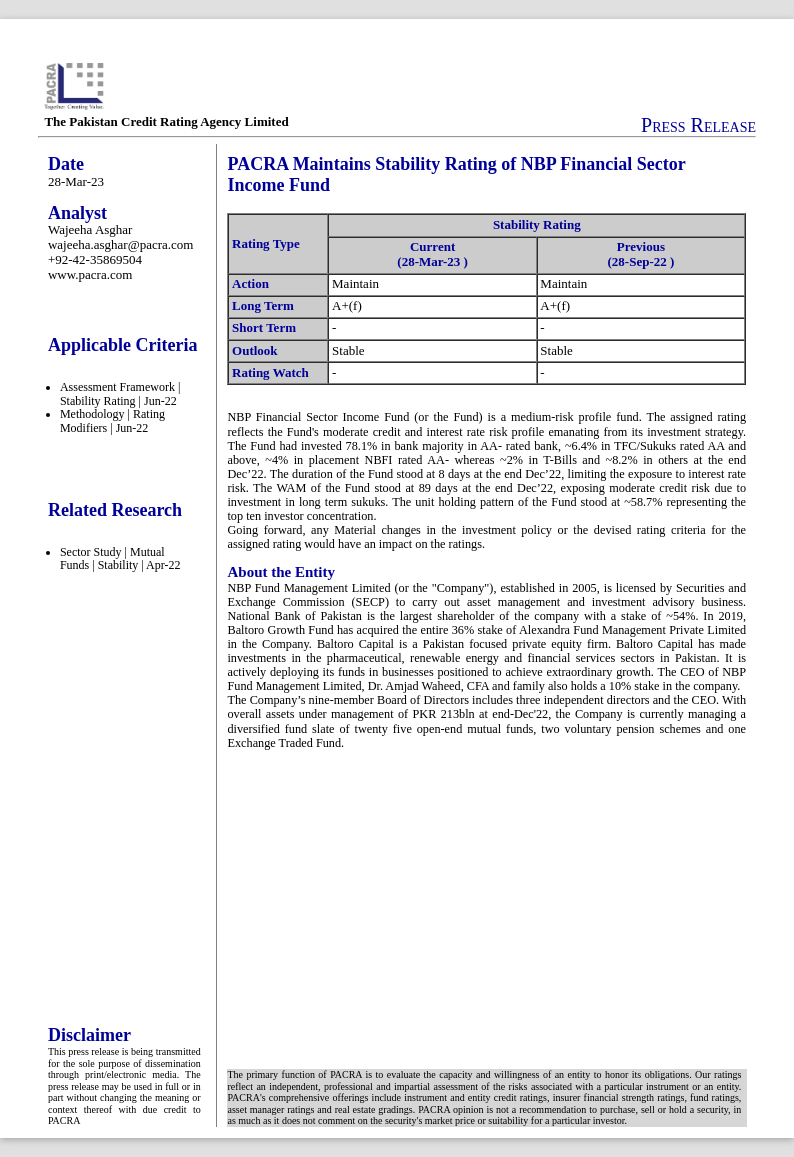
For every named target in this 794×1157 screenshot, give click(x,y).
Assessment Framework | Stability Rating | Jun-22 (120, 394)
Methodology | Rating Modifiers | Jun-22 (112, 421)
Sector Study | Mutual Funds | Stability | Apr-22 (120, 559)
